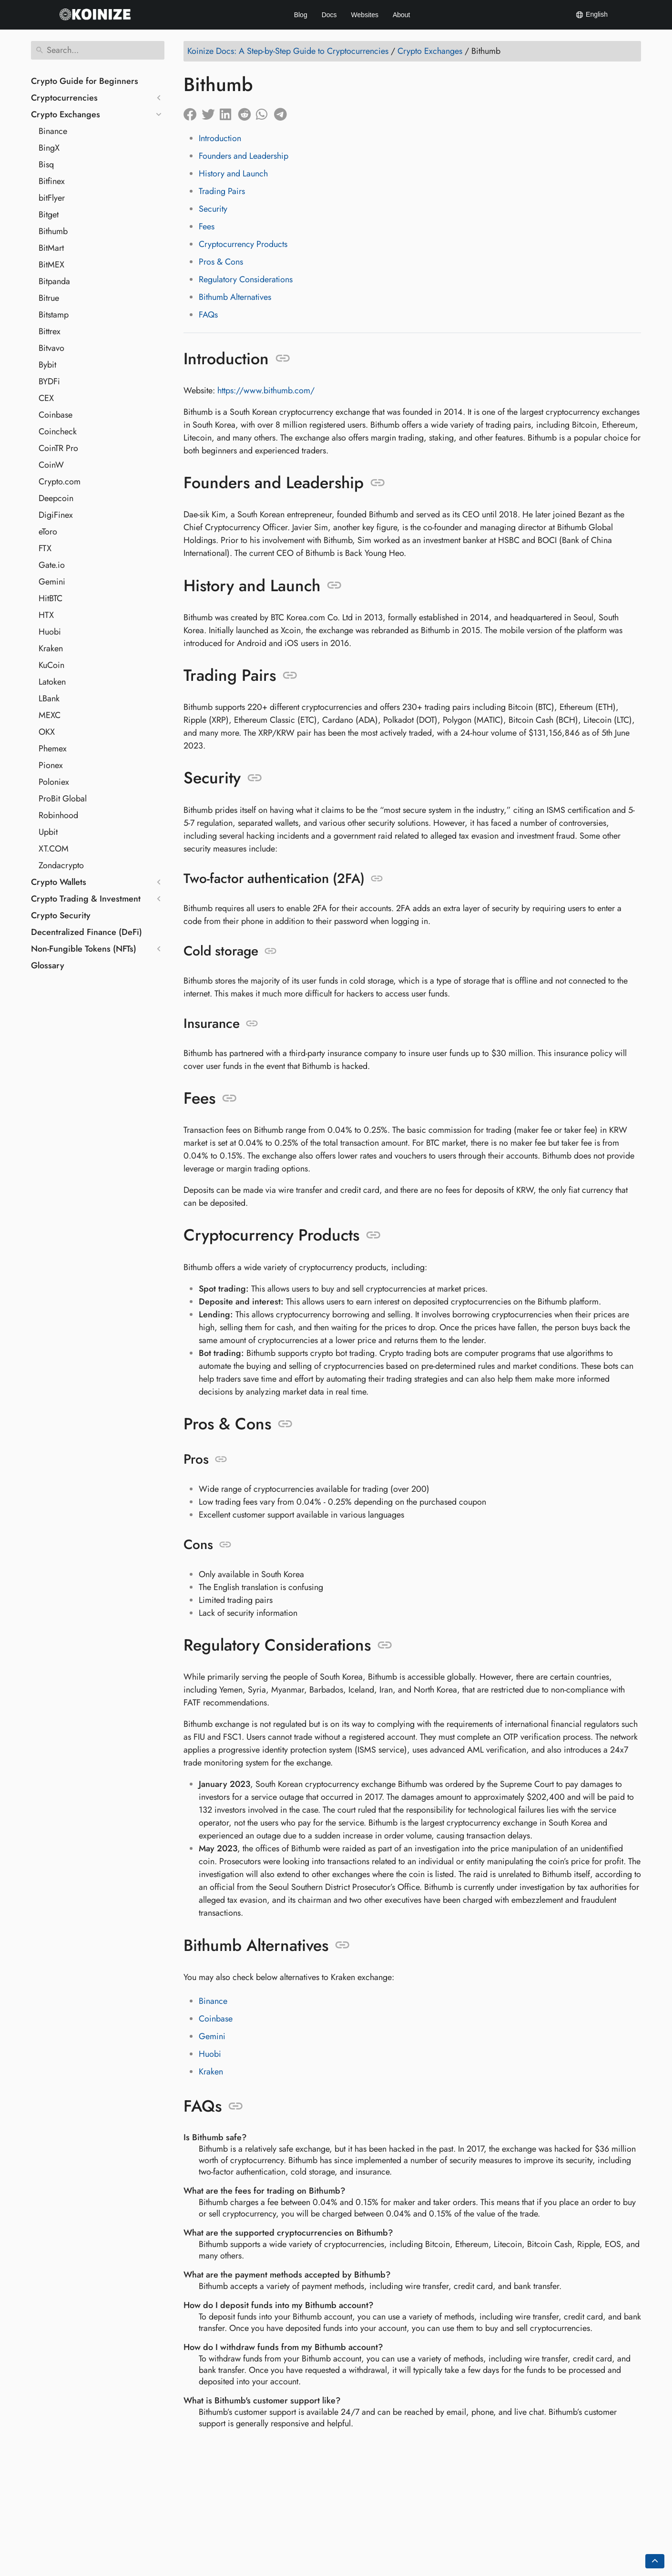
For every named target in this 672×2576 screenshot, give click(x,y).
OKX (47, 732)
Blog (300, 15)
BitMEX (51, 264)
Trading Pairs (222, 191)
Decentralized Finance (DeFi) (86, 932)
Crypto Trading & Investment (86, 899)
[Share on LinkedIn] (229, 112)
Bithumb (53, 231)
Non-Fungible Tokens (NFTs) (83, 949)
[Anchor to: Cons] (225, 1544)
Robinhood (58, 815)
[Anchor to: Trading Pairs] (290, 675)
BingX (49, 148)
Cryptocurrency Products (243, 244)
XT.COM (54, 848)
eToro (48, 531)
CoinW (51, 465)
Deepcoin (56, 498)
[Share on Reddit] (247, 112)
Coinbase (55, 415)
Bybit (47, 365)
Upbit (48, 832)
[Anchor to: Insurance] (252, 1023)
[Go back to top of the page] (654, 2561)
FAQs (208, 314)
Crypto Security (61, 915)
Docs (329, 15)
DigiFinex (56, 515)
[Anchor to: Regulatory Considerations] (385, 1645)
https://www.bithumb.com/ (266, 390)
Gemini (52, 581)
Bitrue (49, 298)
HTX (46, 615)
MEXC (50, 715)
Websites (364, 15)
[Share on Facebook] (192, 112)
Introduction (220, 138)
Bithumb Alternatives (235, 297)
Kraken (51, 648)
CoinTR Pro (58, 448)
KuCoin (51, 665)
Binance (53, 131)
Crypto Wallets (58, 882)
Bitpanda (54, 281)
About (401, 15)
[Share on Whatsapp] (265, 112)
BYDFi (49, 381)
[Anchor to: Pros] (221, 1459)
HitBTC (50, 598)
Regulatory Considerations (246, 279)
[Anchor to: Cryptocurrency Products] (373, 1235)
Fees (206, 226)
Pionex (51, 765)
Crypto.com (60, 481)
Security (213, 209)
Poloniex (54, 782)
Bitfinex (52, 181)
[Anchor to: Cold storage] (270, 951)
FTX (45, 548)
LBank (49, 698)
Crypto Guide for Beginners (84, 81)
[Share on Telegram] (283, 112)
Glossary (47, 965)
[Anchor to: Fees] (229, 1098)
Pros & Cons (221, 262)
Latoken (52, 682)
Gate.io (52, 565)
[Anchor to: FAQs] (235, 2106)
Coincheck (58, 431)
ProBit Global (63, 798)
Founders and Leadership (243, 156)
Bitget (49, 214)
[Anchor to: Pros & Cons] (285, 1424)
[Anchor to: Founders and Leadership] (377, 482)
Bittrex (50, 331)
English (591, 14)
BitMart (51, 248)
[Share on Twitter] (211, 112)
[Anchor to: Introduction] (283, 358)
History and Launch (233, 173)
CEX (46, 398)
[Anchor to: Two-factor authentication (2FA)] (376, 878)
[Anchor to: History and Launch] (334, 585)
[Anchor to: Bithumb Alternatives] (342, 1945)
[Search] (97, 50)
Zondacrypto (61, 865)
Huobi (50, 632)
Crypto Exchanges (65, 114)
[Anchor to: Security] (254, 778)
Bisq (46, 164)
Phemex (53, 748)
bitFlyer (52, 198)
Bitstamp (54, 314)
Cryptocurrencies (64, 98)
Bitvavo (51, 348)
